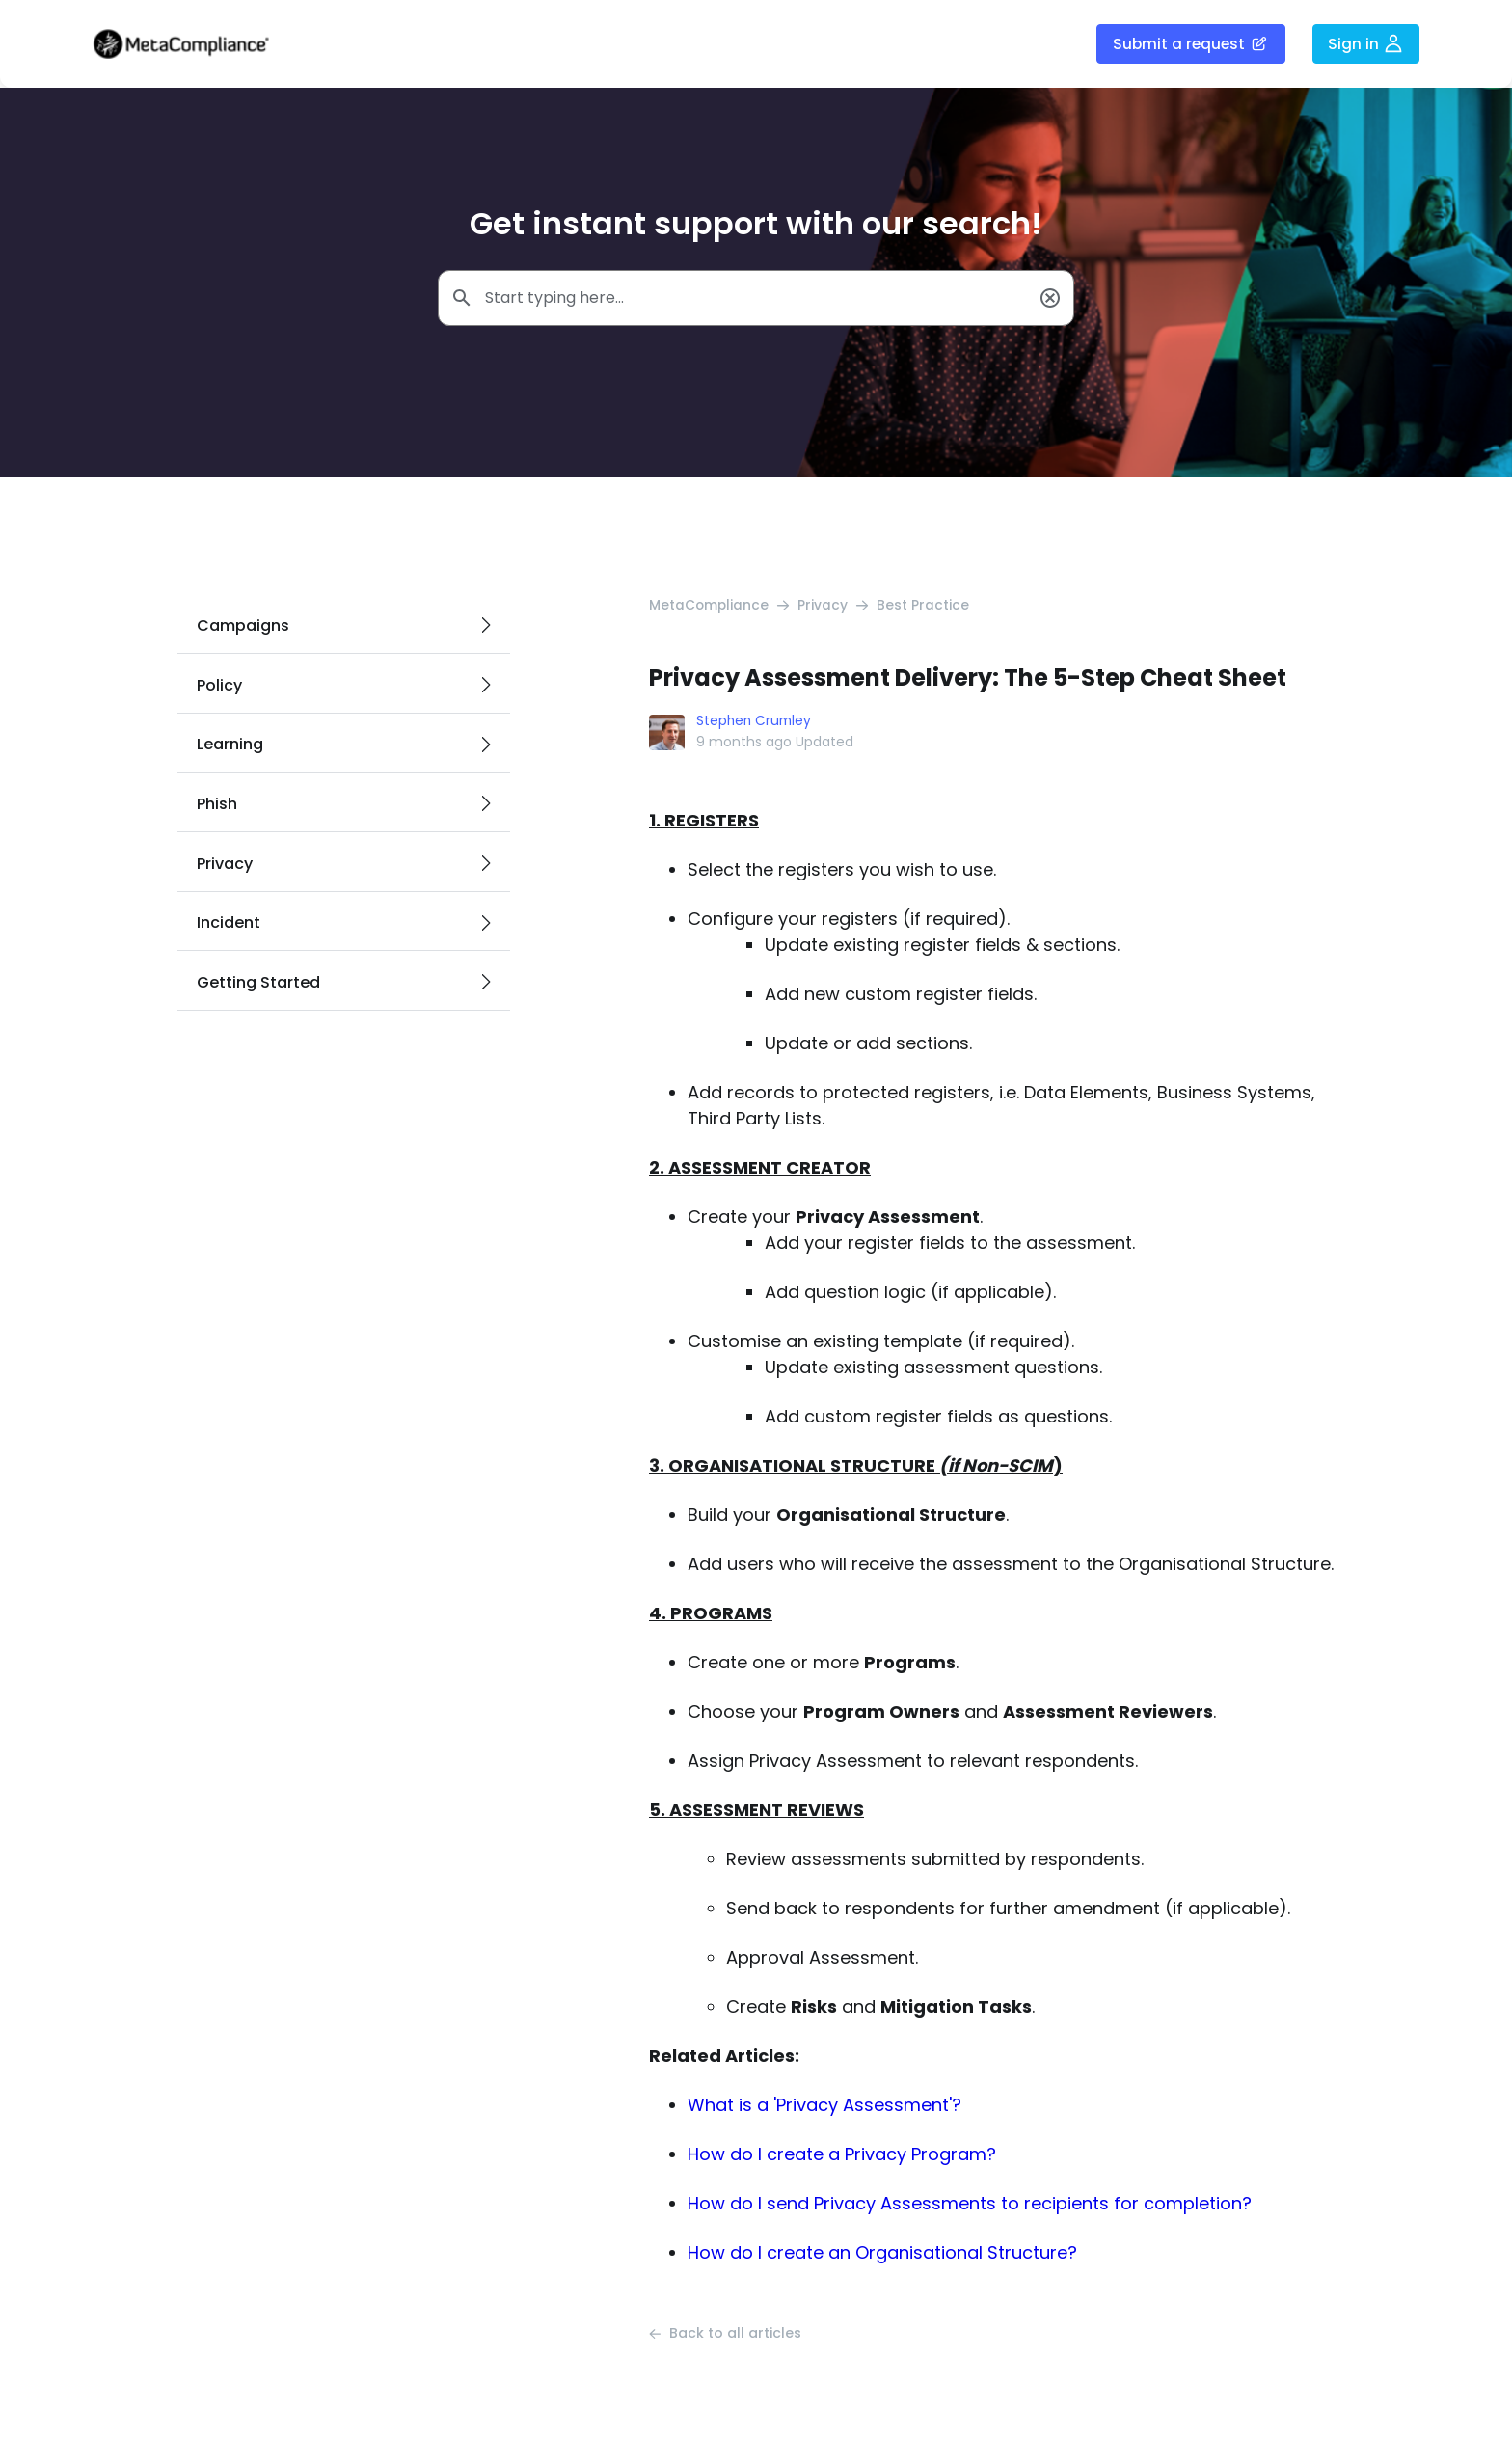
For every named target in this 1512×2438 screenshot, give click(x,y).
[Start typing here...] (756, 299)
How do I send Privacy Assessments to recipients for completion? (970, 2204)
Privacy (824, 606)
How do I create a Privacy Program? (842, 2155)
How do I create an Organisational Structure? (882, 2253)
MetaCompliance (709, 606)
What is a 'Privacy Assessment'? (824, 2106)
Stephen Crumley (755, 722)
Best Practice (924, 606)
